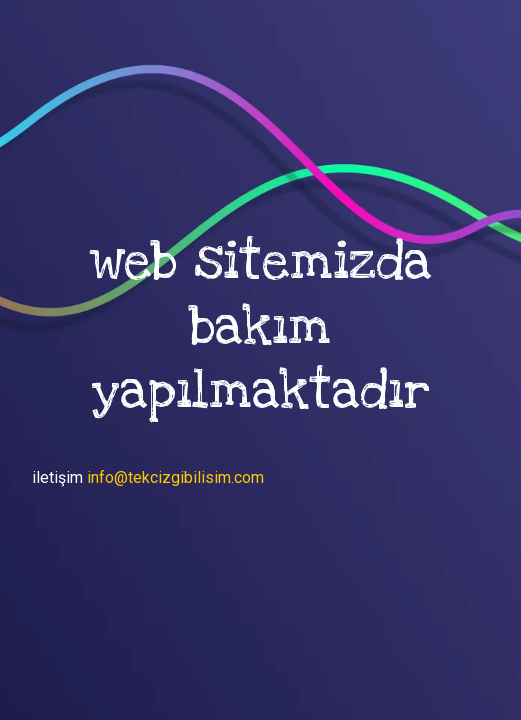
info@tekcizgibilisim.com (175, 477)
